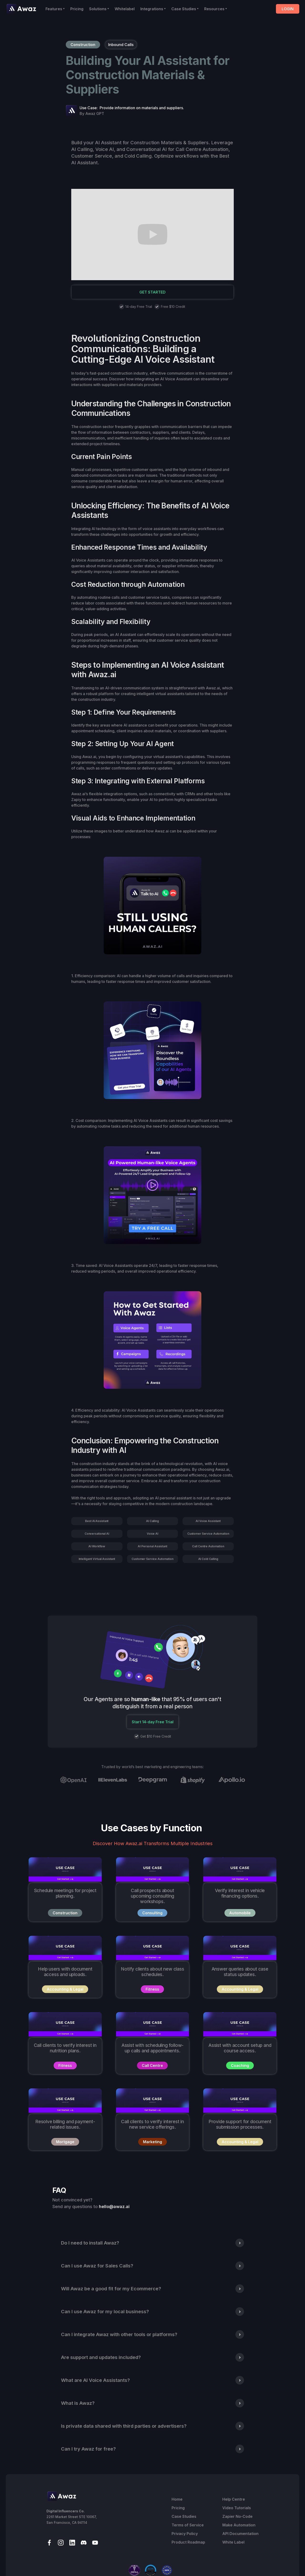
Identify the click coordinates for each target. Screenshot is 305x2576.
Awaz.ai (102, 674)
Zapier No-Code (237, 2516)
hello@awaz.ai (114, 2206)
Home (177, 2499)
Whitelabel (125, 8)
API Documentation (240, 2533)
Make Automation (238, 2525)
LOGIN (288, 8)
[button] (55, 9)
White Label (233, 2542)
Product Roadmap (188, 2542)
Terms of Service (188, 2525)
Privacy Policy (185, 2533)
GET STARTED (152, 292)
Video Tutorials (236, 2507)
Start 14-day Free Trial (152, 1721)
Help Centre (233, 2499)
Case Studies (184, 2516)
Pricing (76, 8)
